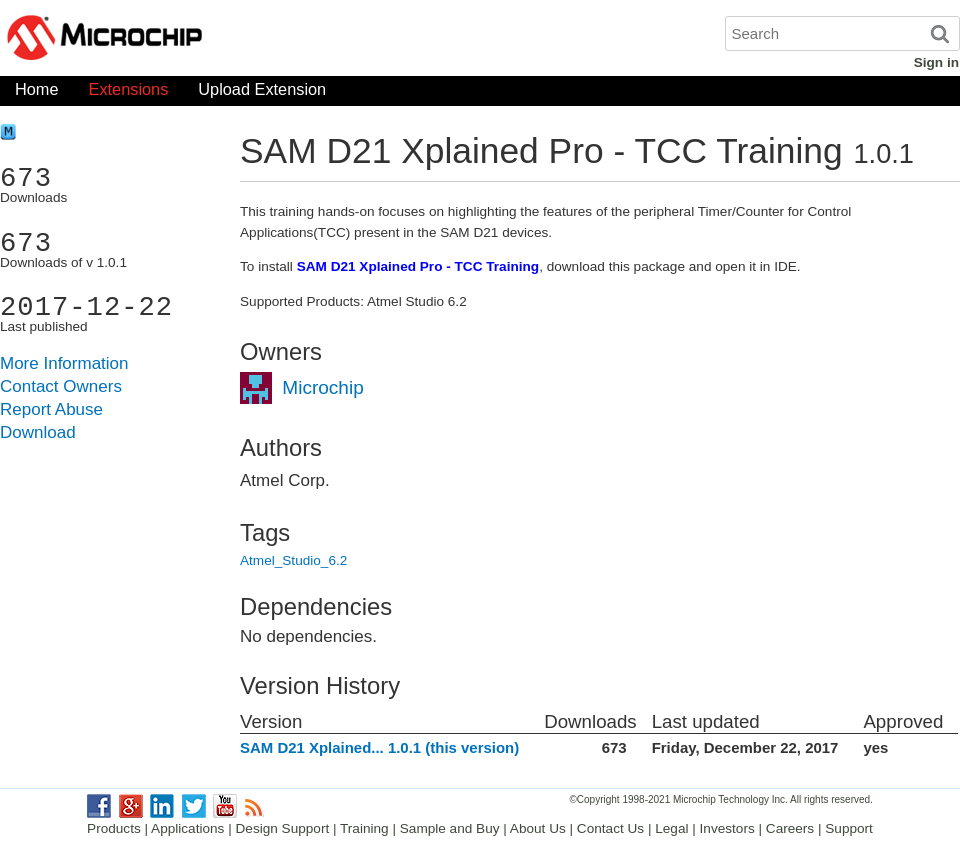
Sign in (936, 62)
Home (37, 93)
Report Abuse (51, 409)
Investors (727, 828)
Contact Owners (61, 386)
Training (364, 828)
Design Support (283, 828)
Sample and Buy (450, 828)
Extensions (129, 93)
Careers (790, 828)
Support (849, 828)
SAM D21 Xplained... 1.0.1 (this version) (379, 747)
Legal (671, 828)
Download (38, 432)
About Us (538, 828)
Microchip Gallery (200, 40)
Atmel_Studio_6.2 (293, 560)
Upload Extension (262, 93)
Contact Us (610, 828)
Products (114, 828)
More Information (64, 363)
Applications (187, 828)
